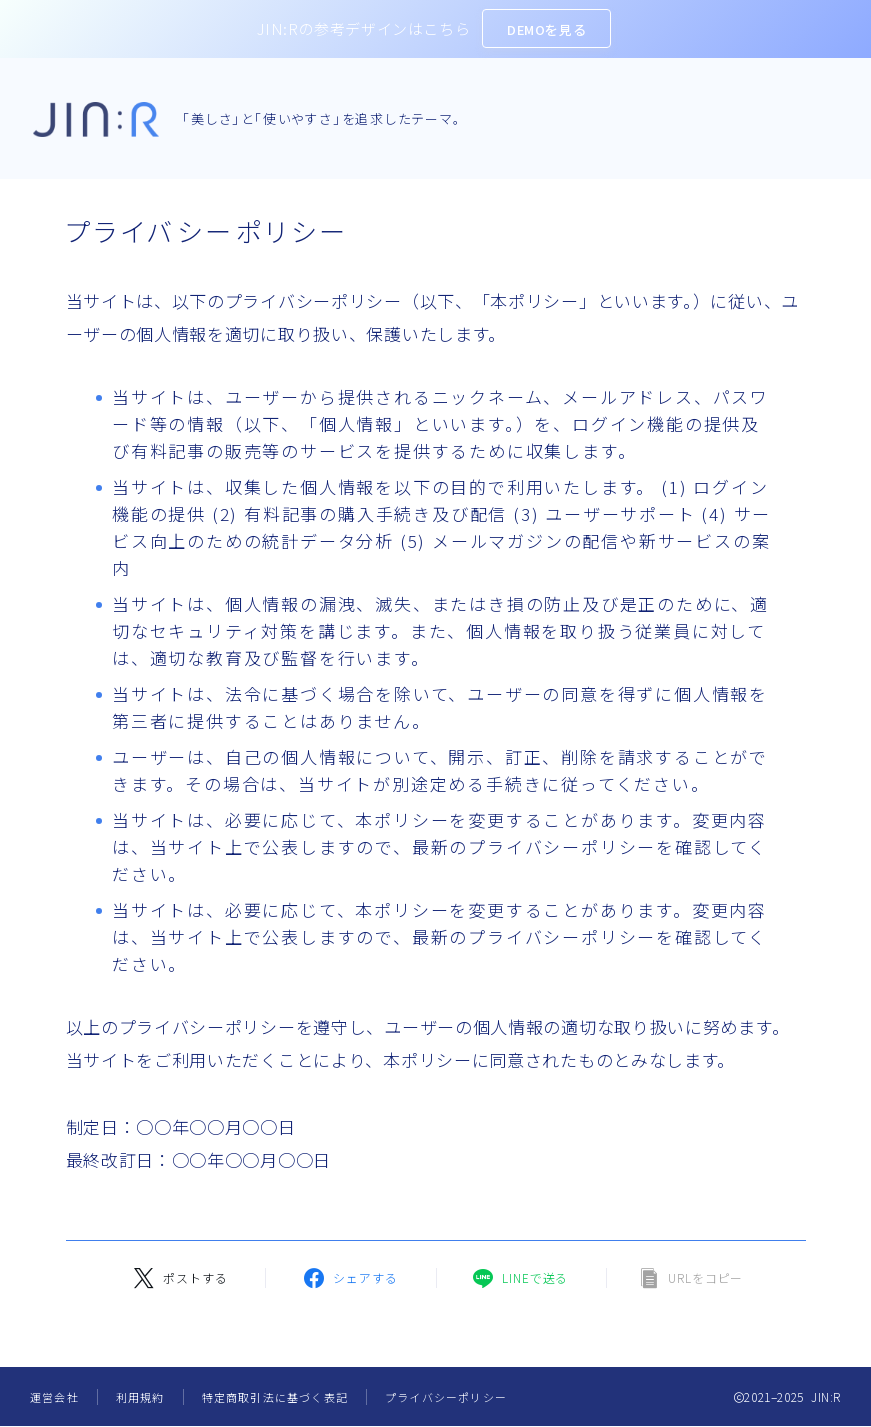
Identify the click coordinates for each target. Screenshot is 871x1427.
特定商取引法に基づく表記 (275, 1397)
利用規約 (140, 1397)
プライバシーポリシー (446, 1397)
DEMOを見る (546, 29)
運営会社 (54, 1397)
